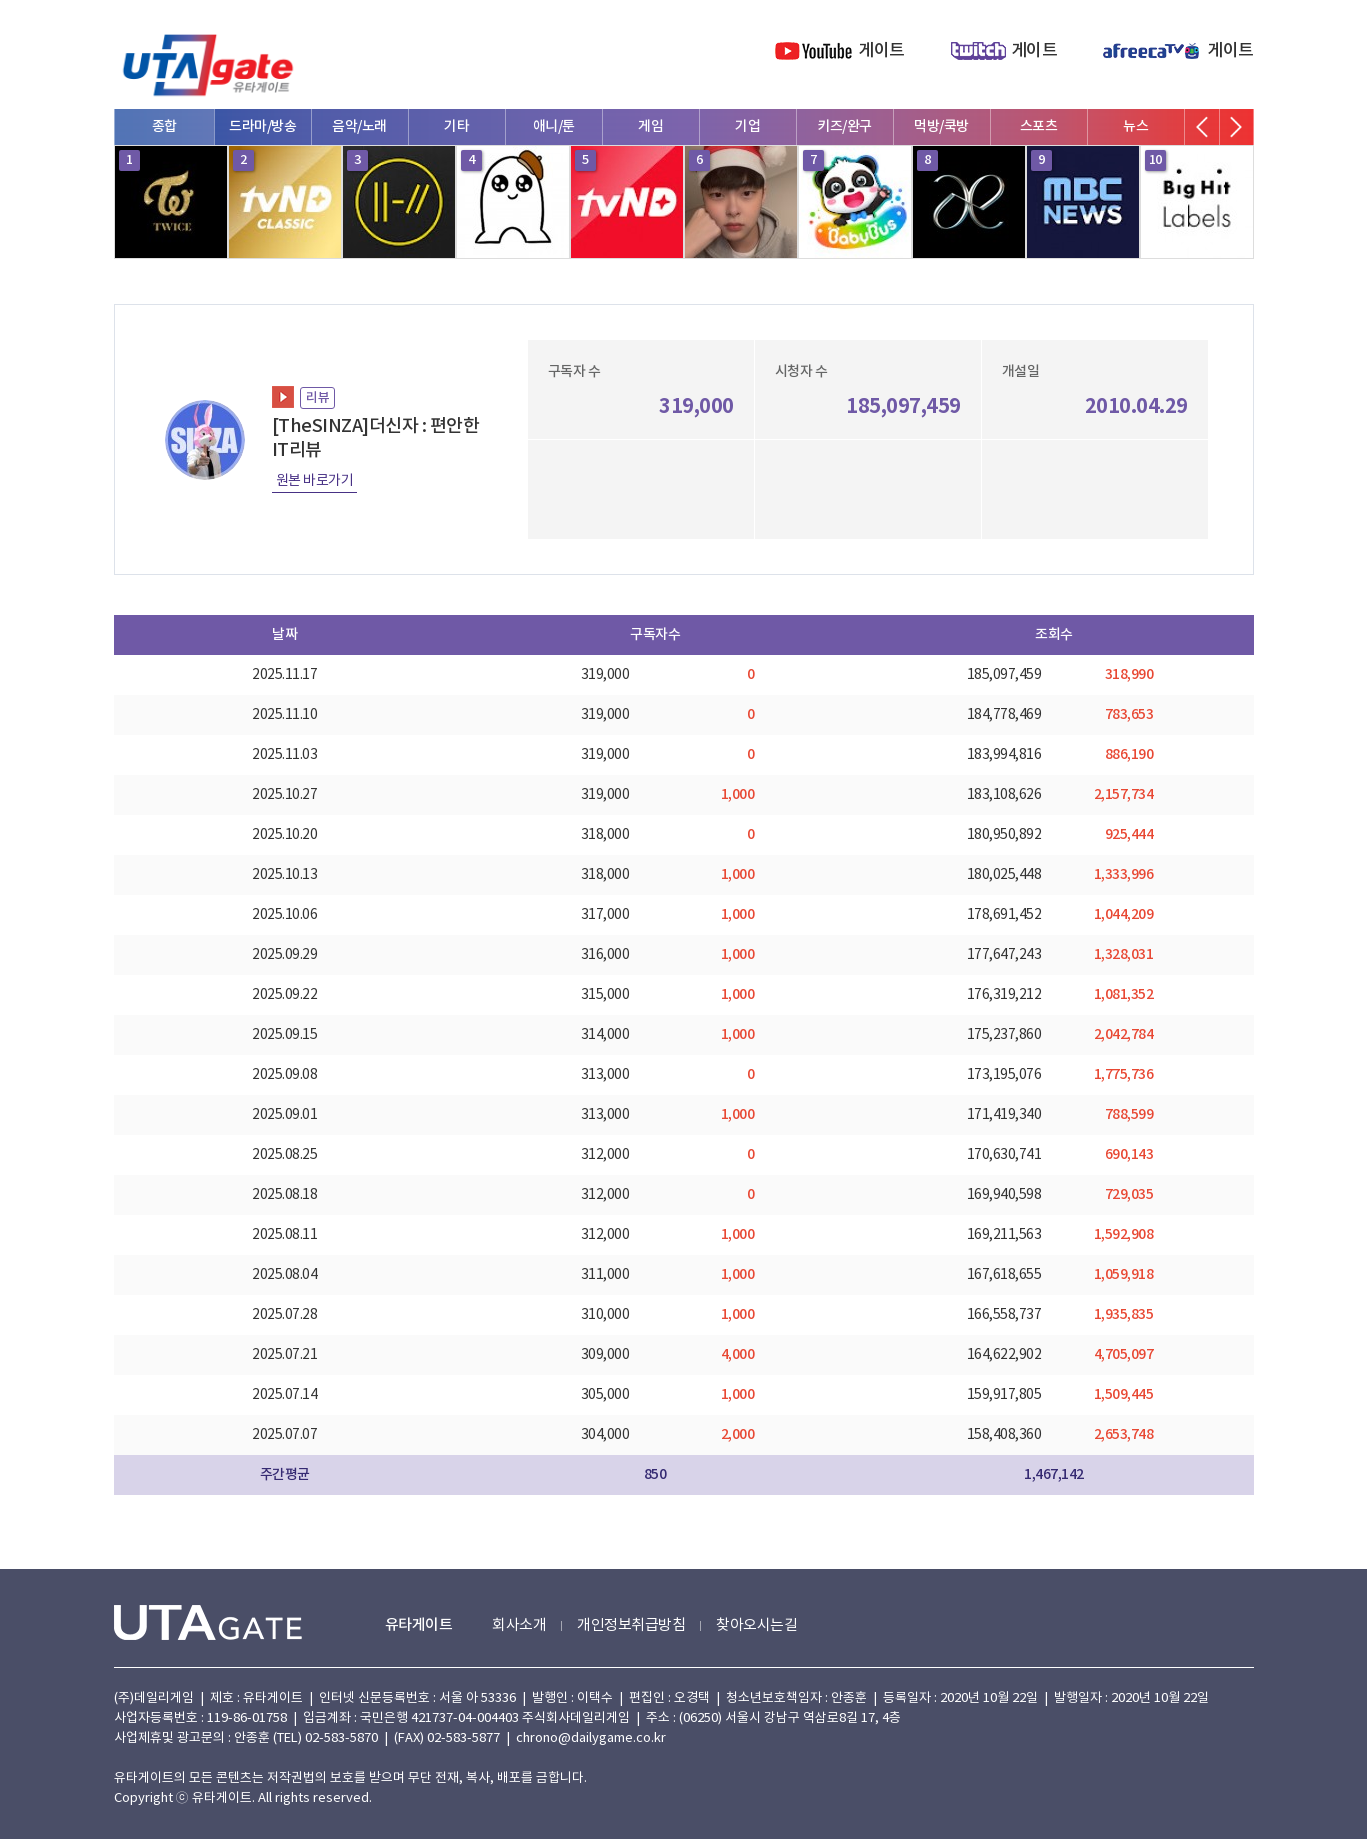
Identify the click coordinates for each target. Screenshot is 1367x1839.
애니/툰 (554, 126)
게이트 (881, 51)
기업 (747, 126)
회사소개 (519, 1625)
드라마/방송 (262, 126)
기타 (456, 126)
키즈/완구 (844, 126)
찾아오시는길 (756, 1625)
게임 (650, 126)
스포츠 (1039, 126)
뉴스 (1135, 126)
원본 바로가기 (315, 481)
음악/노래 (359, 126)
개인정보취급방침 (631, 1625)
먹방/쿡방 (941, 126)
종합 (164, 126)
